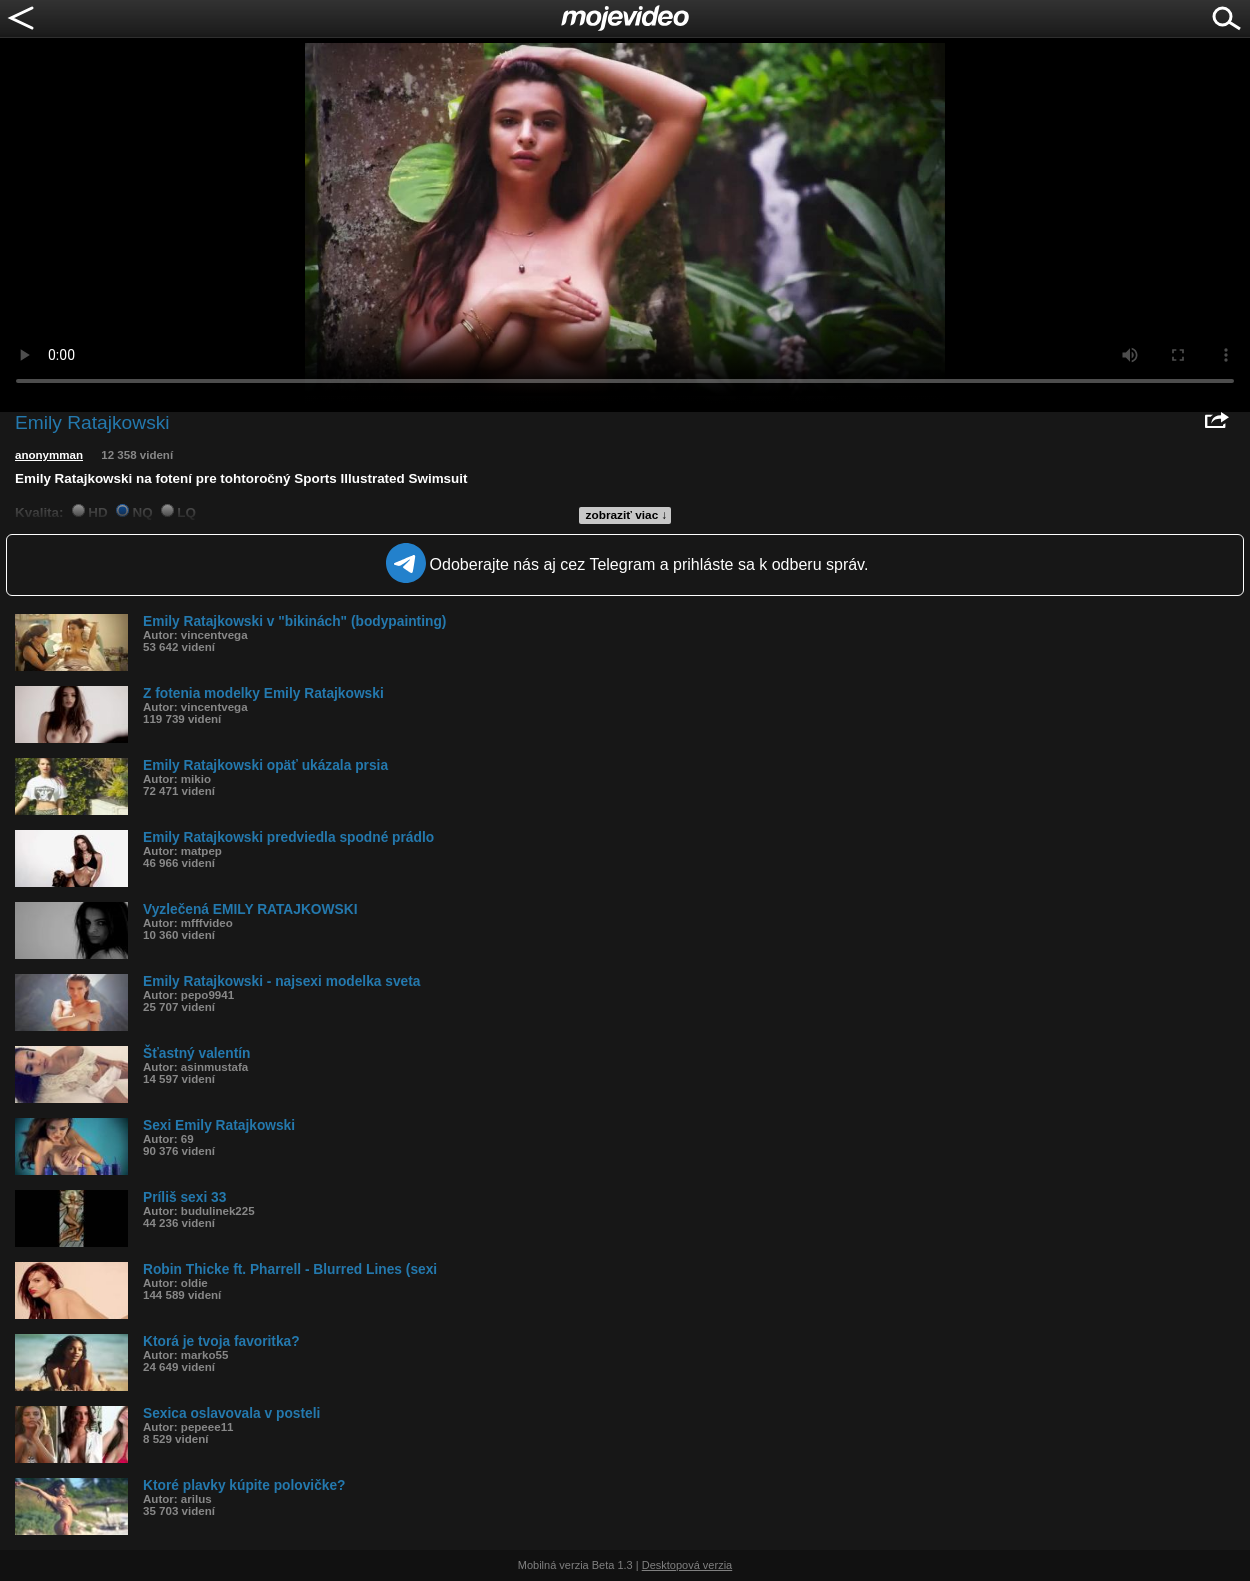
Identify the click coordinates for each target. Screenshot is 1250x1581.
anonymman (49, 455)
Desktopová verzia (687, 1565)
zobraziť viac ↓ (627, 515)
